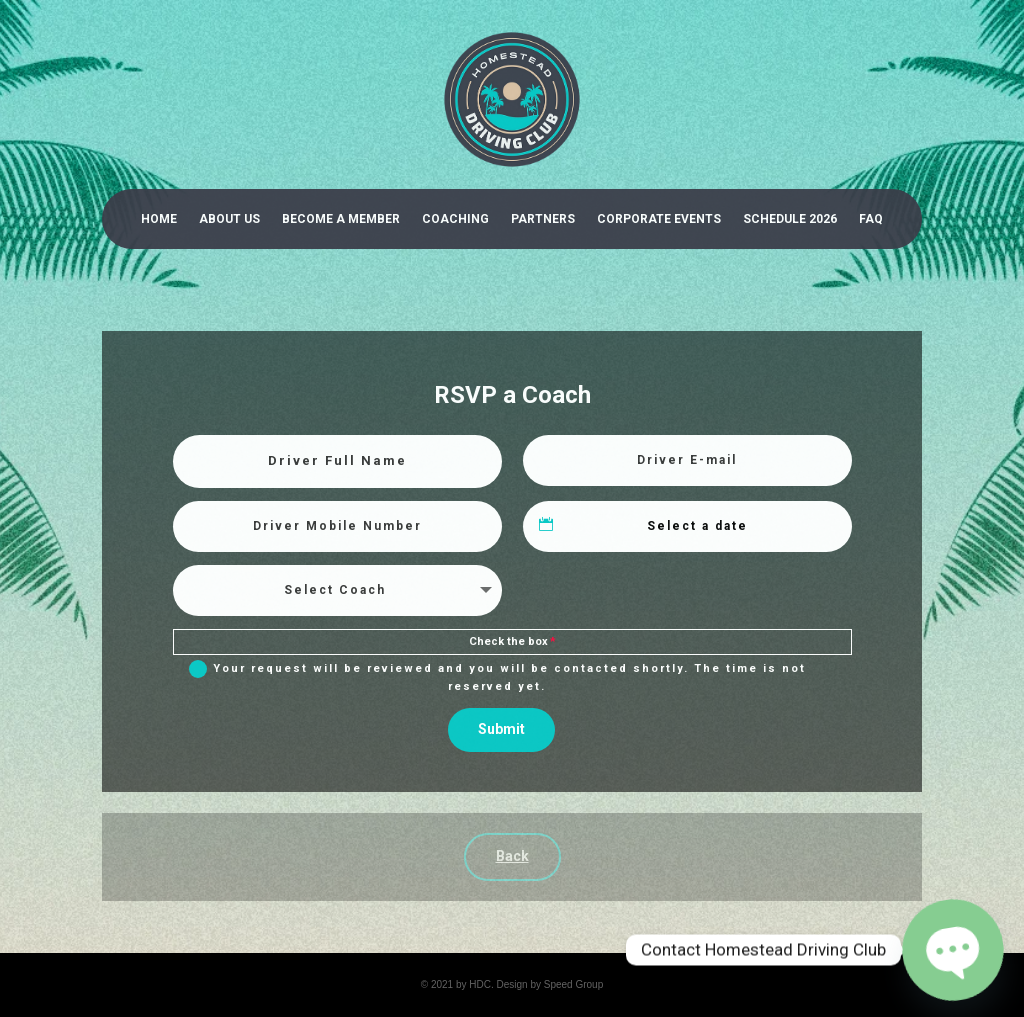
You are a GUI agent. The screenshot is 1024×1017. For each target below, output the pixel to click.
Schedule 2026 (790, 219)
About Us (229, 219)
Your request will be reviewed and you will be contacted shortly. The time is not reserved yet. (497, 676)
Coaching (455, 219)
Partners (543, 219)
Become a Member (341, 219)
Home (159, 219)
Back (512, 856)
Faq (871, 219)
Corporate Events (659, 219)
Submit (501, 729)
